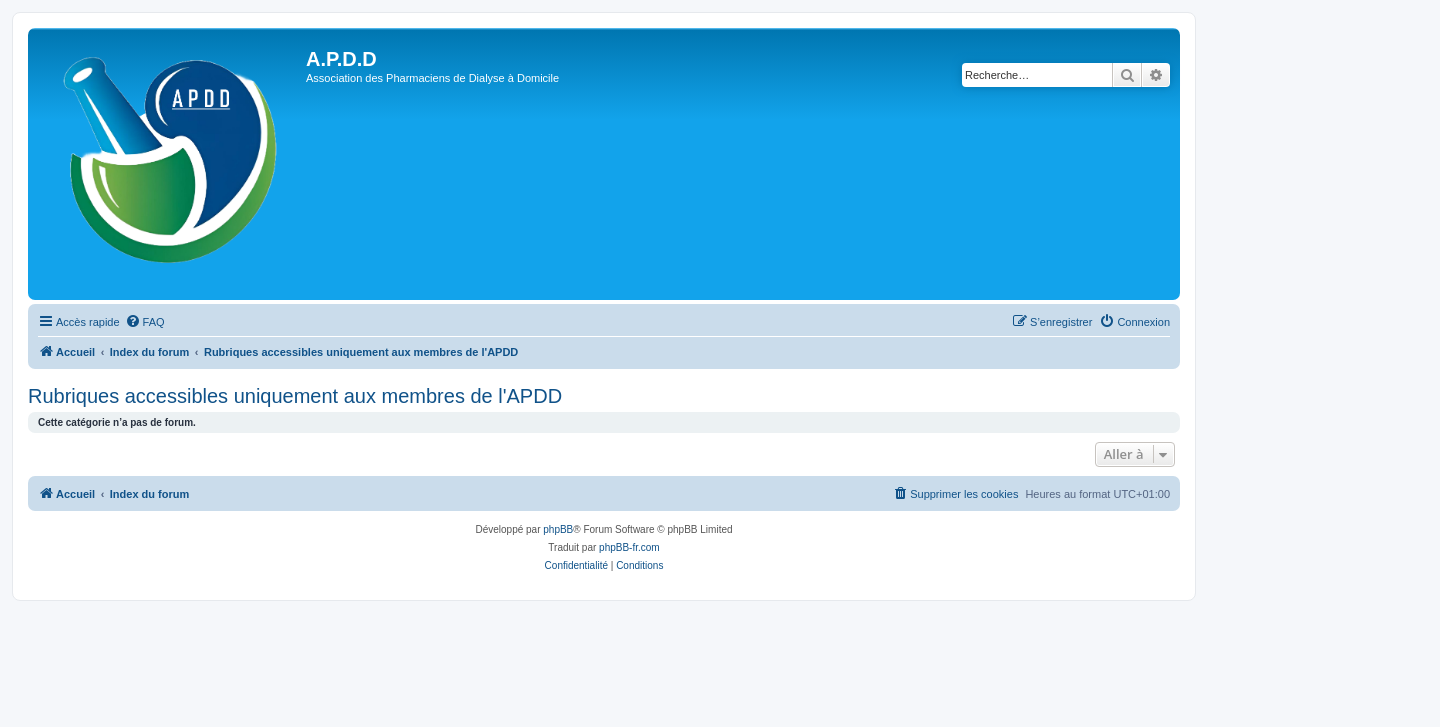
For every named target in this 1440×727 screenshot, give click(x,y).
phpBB (558, 529)
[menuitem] (145, 322)
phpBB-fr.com (629, 547)
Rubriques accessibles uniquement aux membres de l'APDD (295, 396)
